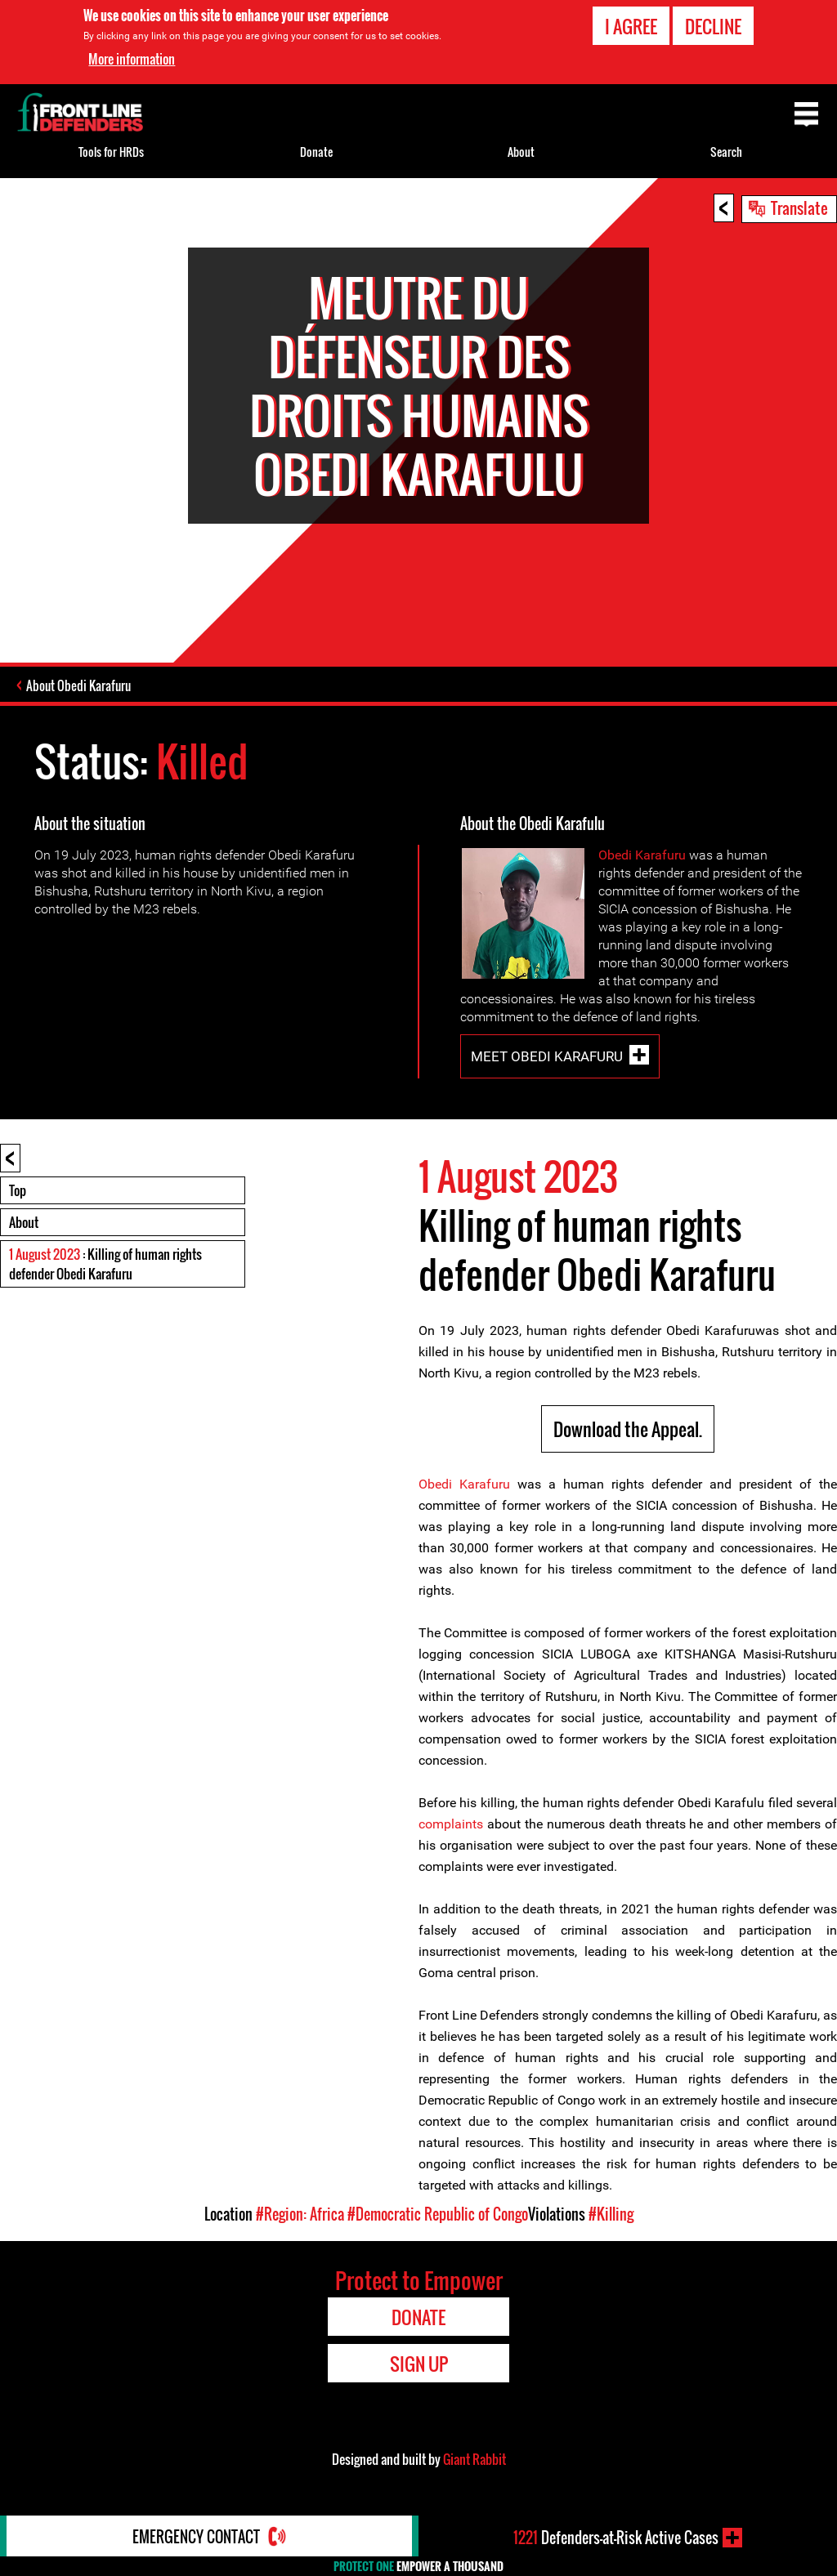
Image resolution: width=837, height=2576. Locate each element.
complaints (450, 1824)
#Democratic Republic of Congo (437, 2214)
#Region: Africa (300, 2214)
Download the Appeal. (627, 1429)
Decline (713, 25)
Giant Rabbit (474, 2459)
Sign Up (419, 2364)
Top (17, 1190)
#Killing (611, 2214)
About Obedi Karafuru (78, 685)
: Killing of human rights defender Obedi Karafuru (105, 1264)
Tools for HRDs (111, 151)
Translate (799, 207)
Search (726, 151)
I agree (631, 25)
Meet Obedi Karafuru (547, 1056)
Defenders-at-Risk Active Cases (615, 2537)
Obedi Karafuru (642, 855)
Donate (316, 151)
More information (131, 59)
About (23, 1222)
